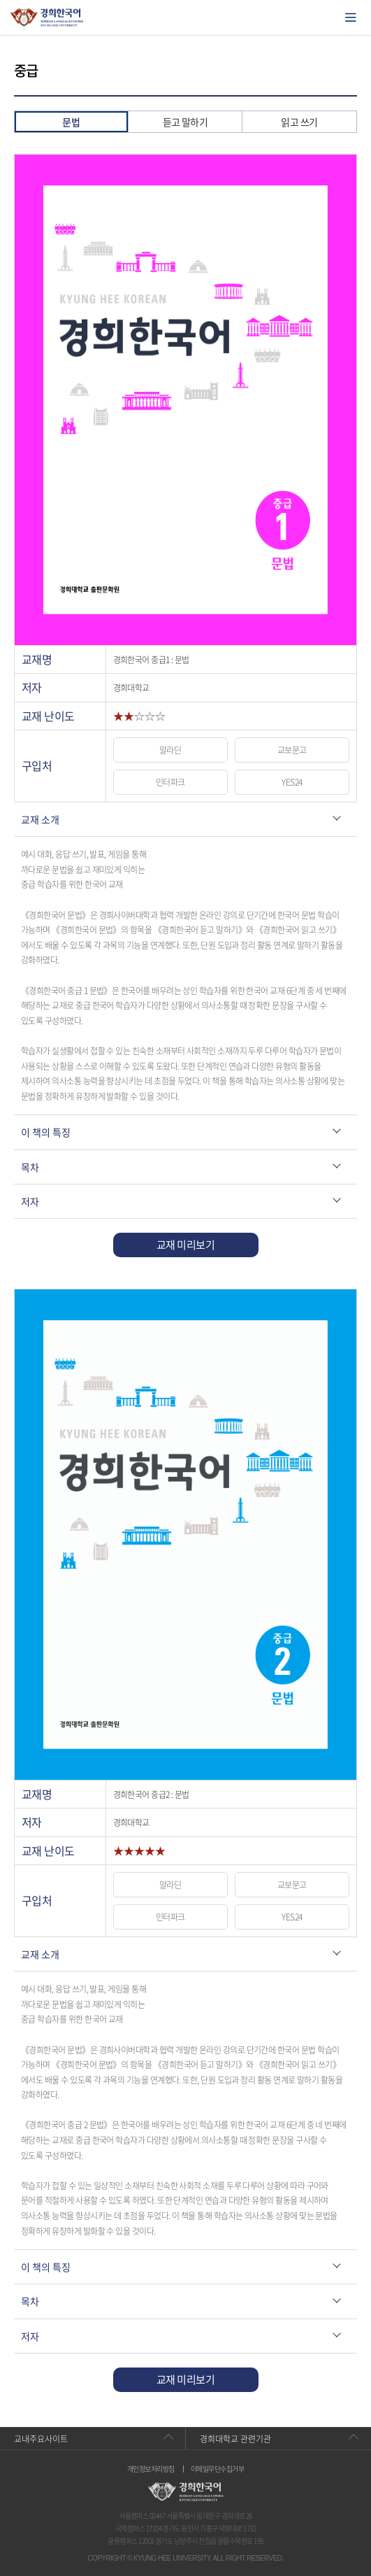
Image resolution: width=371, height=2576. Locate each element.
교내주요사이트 (41, 2439)
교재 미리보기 (185, 1244)
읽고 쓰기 (299, 122)
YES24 (292, 782)
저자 (30, 1201)
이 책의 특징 (46, 1132)
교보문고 (292, 750)
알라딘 (170, 750)
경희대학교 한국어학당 (47, 17)
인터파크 (170, 782)
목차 (30, 1167)
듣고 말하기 (185, 122)
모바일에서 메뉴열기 (350, 17)
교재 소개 (40, 819)
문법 (71, 122)
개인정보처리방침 (151, 2468)
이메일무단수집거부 (217, 2468)
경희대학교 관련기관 (235, 2439)
